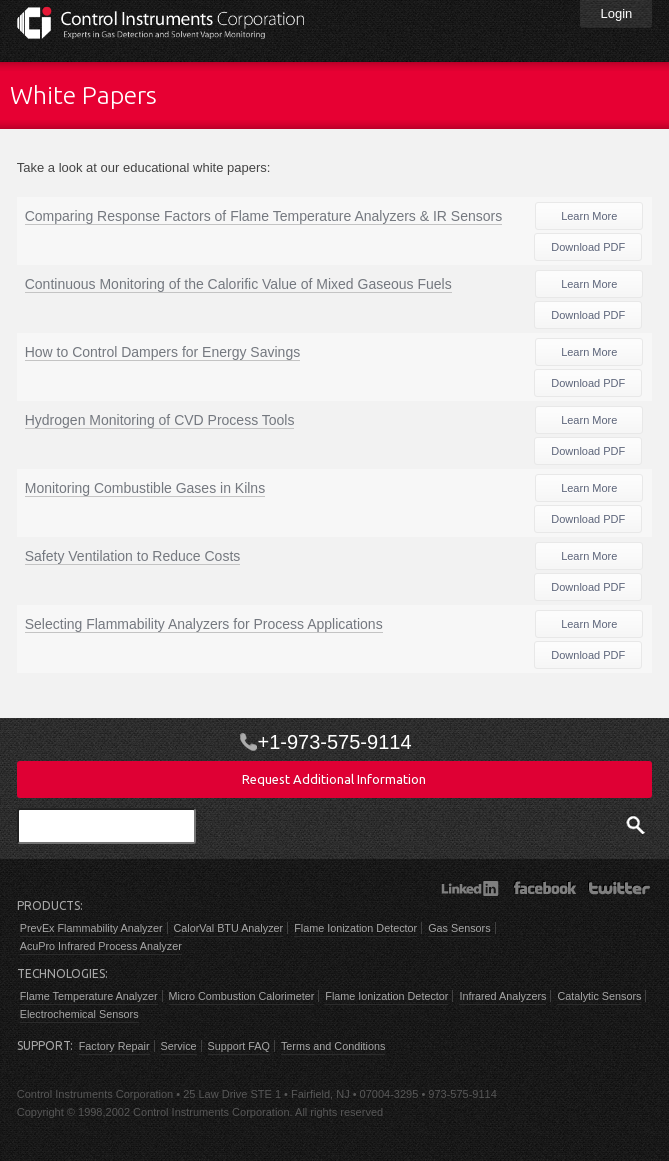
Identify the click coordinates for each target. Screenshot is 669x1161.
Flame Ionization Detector (355, 928)
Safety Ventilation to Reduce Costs (133, 556)
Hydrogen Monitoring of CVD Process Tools (160, 420)
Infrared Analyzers (502, 996)
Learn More (589, 216)
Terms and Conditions (333, 1046)
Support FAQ (239, 1046)
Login (616, 13)
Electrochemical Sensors (79, 1014)
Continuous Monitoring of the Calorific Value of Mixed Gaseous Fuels (238, 284)
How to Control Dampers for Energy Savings (162, 352)
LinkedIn (469, 888)
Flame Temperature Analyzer (89, 996)
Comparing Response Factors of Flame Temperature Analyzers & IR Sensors (264, 216)
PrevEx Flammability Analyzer (91, 928)
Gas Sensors (459, 928)
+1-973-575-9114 (334, 742)
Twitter (619, 888)
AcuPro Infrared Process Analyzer (101, 946)
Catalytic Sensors (599, 996)
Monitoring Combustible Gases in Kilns (145, 488)
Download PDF (588, 247)
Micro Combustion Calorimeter (242, 996)
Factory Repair (114, 1046)
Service (179, 1046)
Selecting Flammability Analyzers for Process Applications (204, 624)
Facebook (544, 888)
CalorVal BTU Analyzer (229, 928)
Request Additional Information (334, 779)
